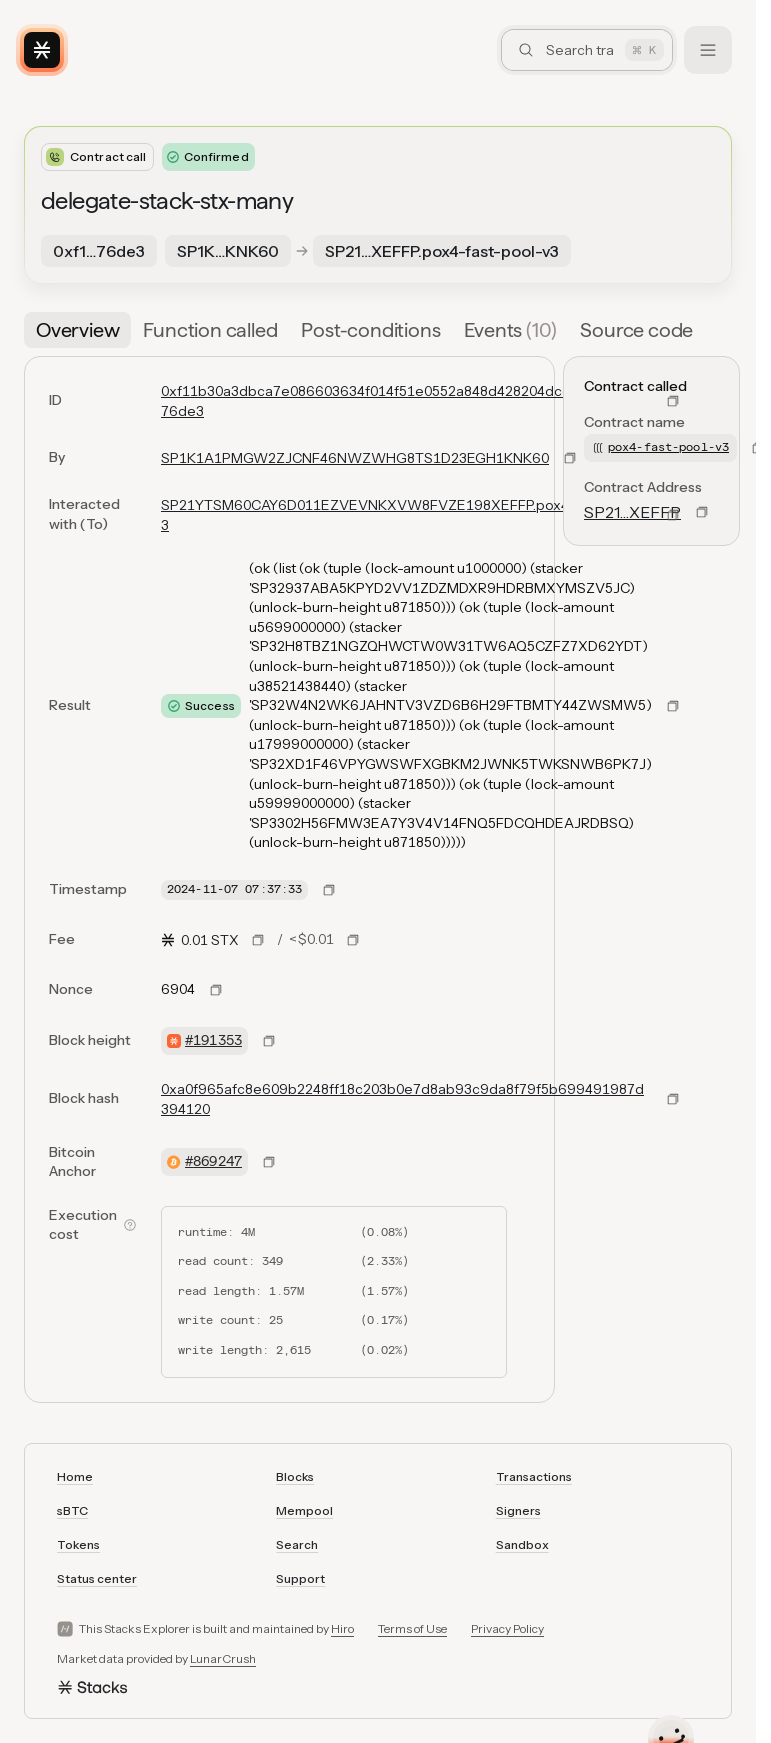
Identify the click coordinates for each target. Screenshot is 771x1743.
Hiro (342, 1628)
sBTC (72, 1510)
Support (300, 1578)
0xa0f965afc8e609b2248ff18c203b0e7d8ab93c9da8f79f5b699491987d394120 (402, 1099)
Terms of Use (412, 1628)
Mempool (304, 1510)
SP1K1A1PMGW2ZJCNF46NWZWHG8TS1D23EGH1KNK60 (355, 458)
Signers (518, 1510)
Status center (97, 1578)
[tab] (77, 330)
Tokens (78, 1544)
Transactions (534, 1476)
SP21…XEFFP (632, 512)
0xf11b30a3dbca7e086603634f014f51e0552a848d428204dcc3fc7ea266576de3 (405, 401)
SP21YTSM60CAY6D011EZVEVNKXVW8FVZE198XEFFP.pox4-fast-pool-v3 (404, 515)
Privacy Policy (507, 1628)
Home (75, 1476)
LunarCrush (223, 1658)
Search (297, 1544)
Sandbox (522, 1544)
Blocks (295, 1476)
